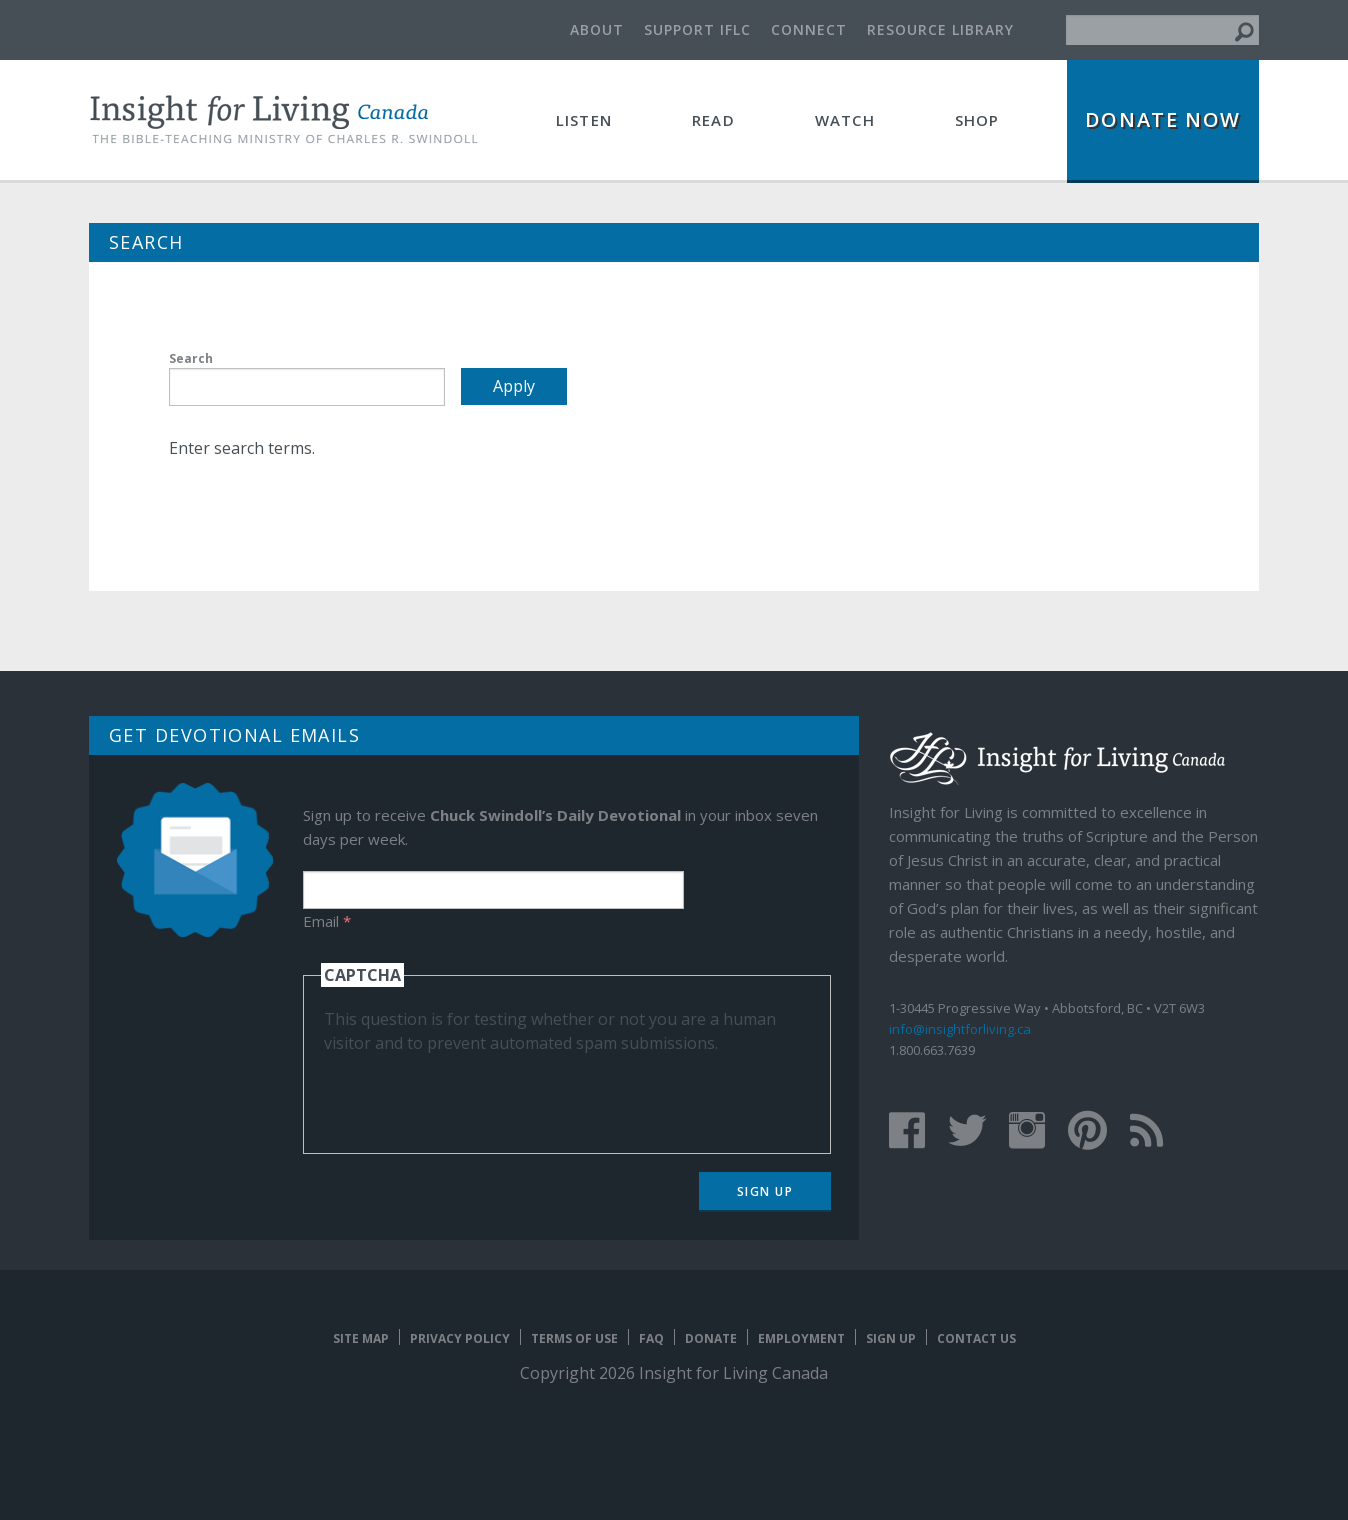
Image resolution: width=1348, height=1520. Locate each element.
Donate (711, 1338)
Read (713, 120)
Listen (584, 120)
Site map (361, 1338)
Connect (809, 29)
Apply (514, 386)
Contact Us (976, 1338)
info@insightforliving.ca (960, 1029)
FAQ (651, 1338)
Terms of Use (574, 1338)
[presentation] (476, 1094)
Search (191, 358)
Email (327, 921)
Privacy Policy (460, 1338)
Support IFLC (697, 29)
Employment (801, 1338)
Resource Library (940, 29)
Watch (845, 120)
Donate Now (1163, 119)
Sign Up (765, 1191)
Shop (977, 120)
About (597, 29)
